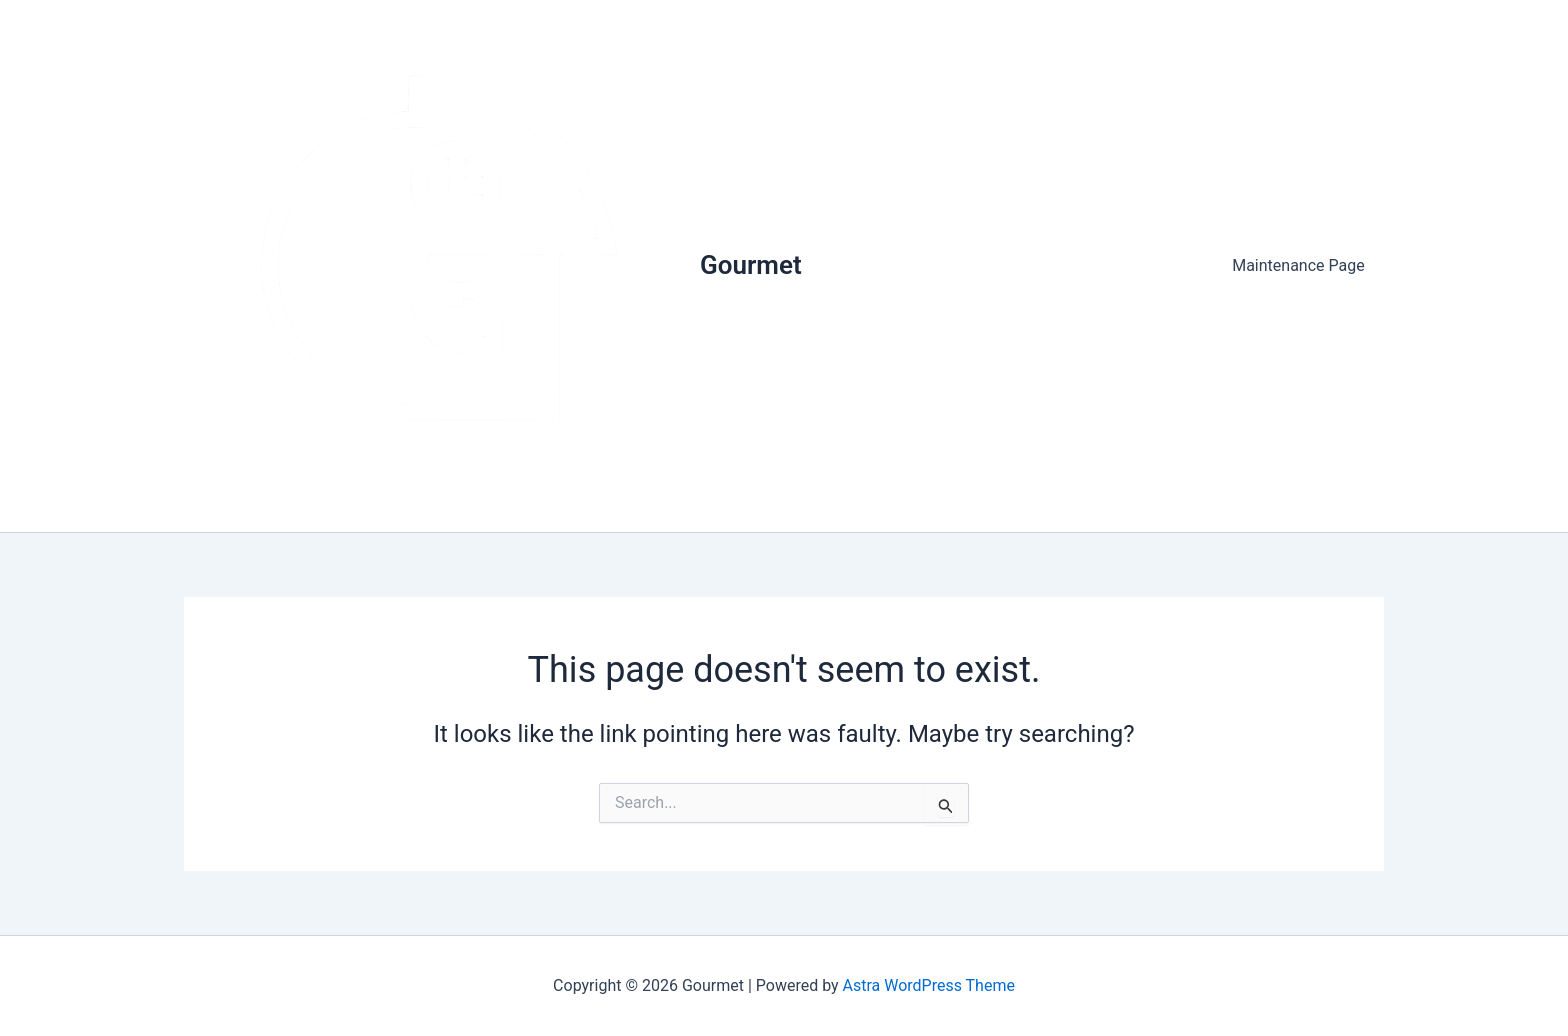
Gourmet (751, 265)
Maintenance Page (1302, 265)
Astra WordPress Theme (929, 985)
